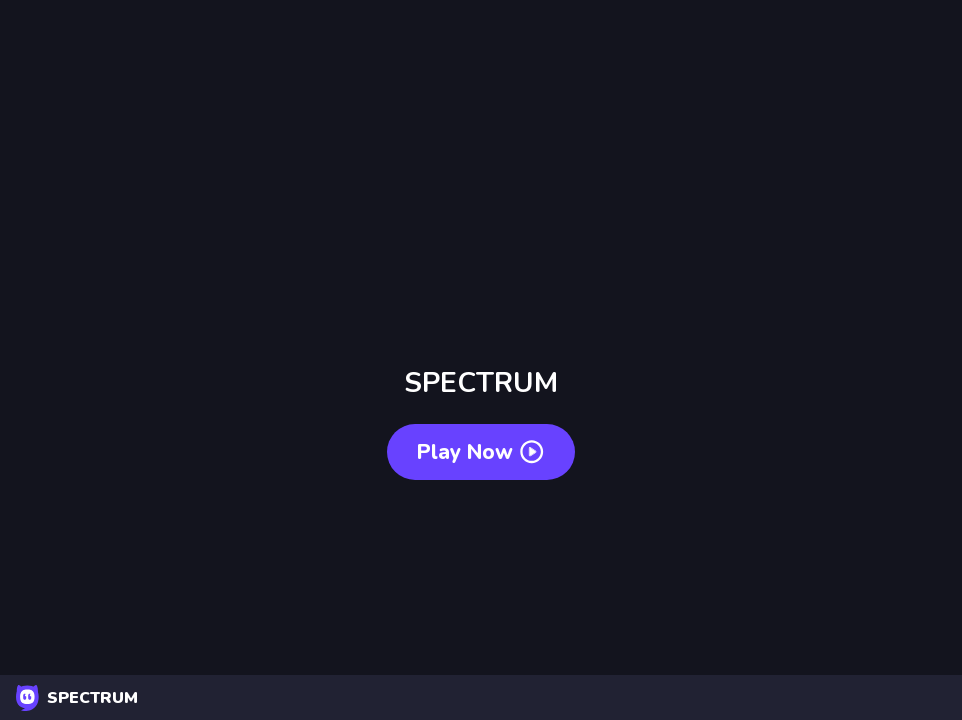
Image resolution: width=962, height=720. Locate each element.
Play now (481, 452)
